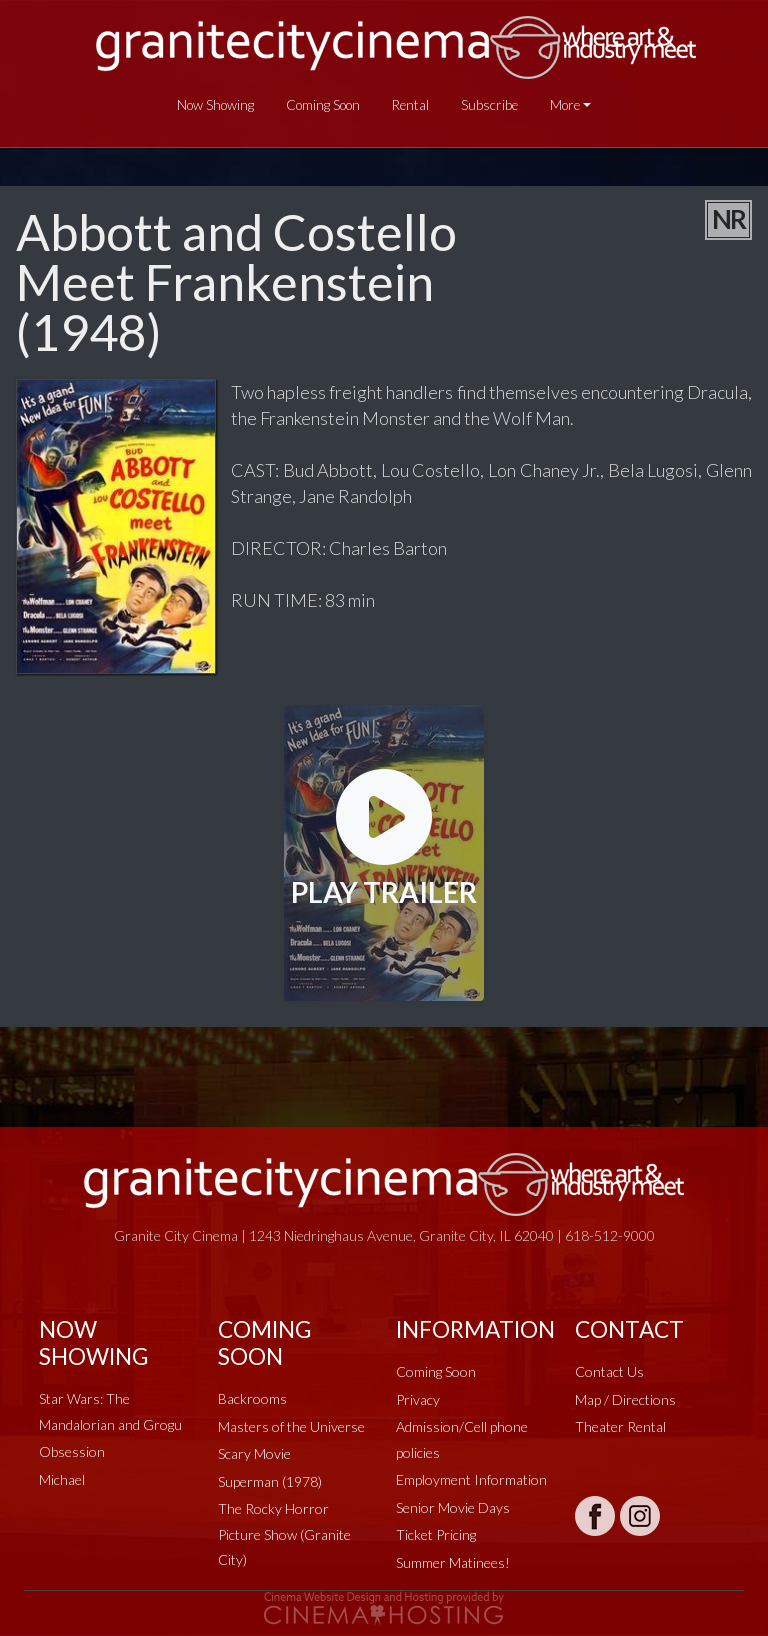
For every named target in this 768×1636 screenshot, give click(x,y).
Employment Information (471, 1479)
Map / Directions (625, 1399)
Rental (410, 105)
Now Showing (215, 105)
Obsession (72, 1451)
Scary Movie (254, 1453)
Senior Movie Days (453, 1507)
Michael (62, 1479)
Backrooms (252, 1398)
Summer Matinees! (453, 1562)
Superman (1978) (270, 1481)
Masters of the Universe (291, 1426)
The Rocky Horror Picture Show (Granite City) (284, 1534)
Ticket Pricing (436, 1534)
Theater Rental (620, 1426)
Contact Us (609, 1371)
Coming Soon (323, 105)
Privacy (418, 1399)
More (565, 105)
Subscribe (489, 105)
